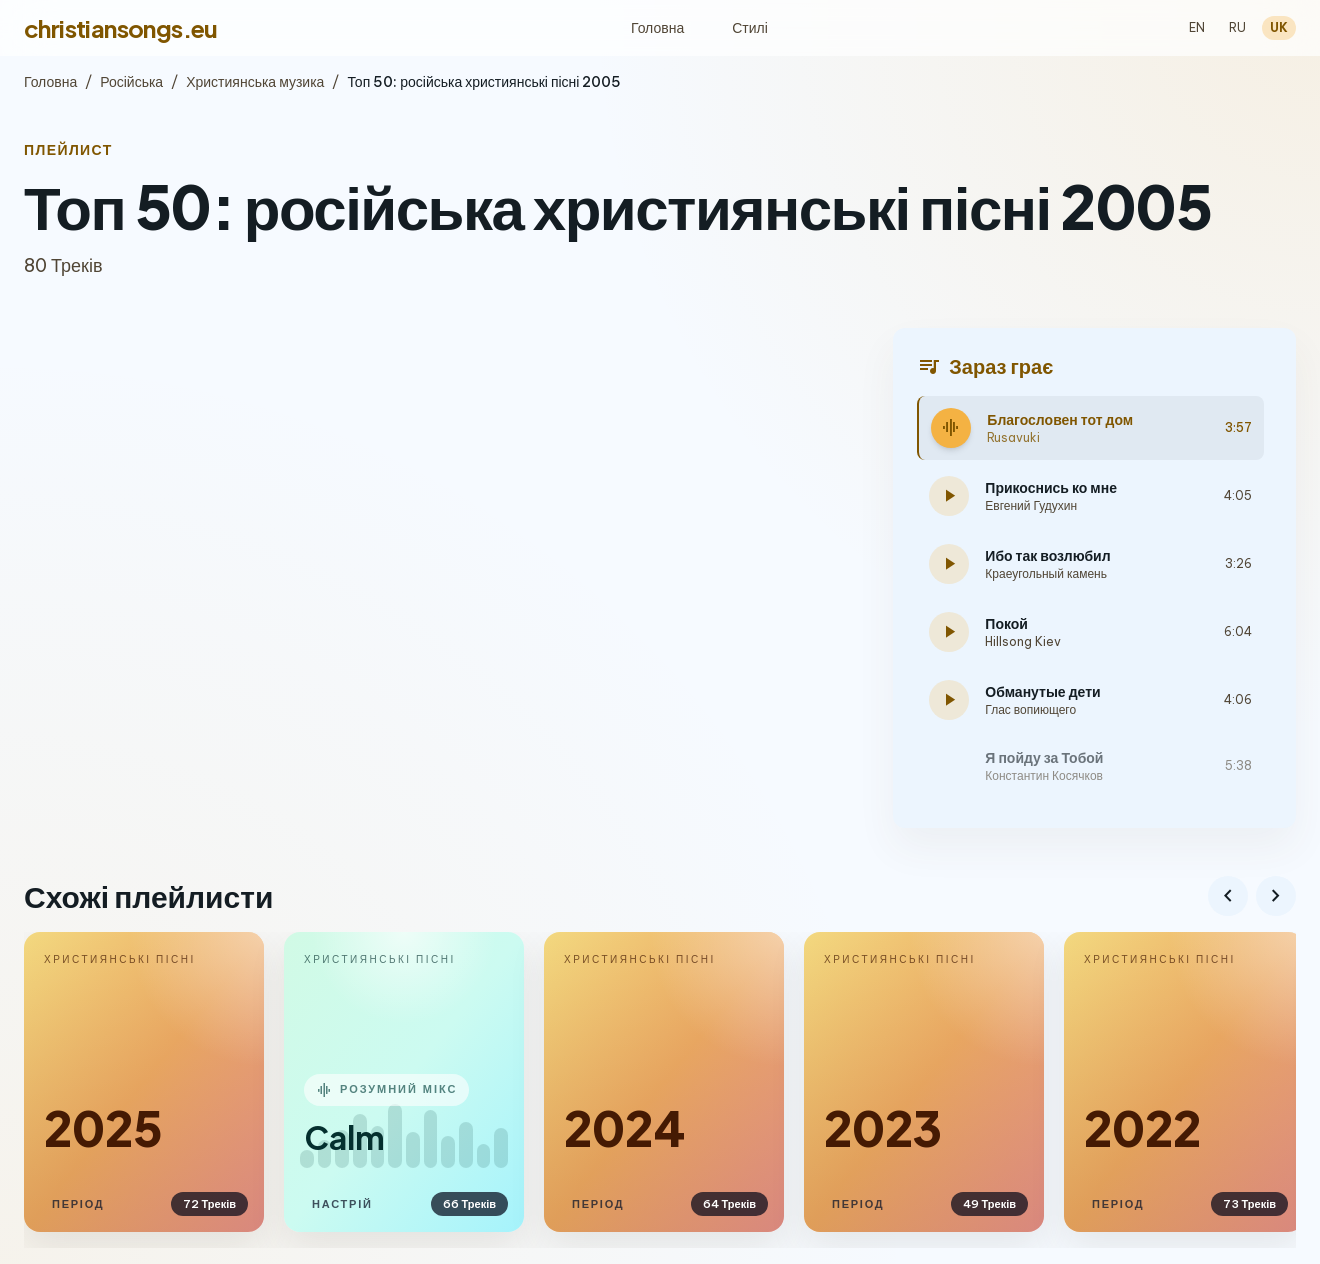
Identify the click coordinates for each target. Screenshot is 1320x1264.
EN (1197, 27)
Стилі (750, 28)
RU (1237, 27)
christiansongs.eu (121, 28)
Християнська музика (255, 82)
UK (1279, 27)
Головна (657, 28)
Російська (131, 82)
